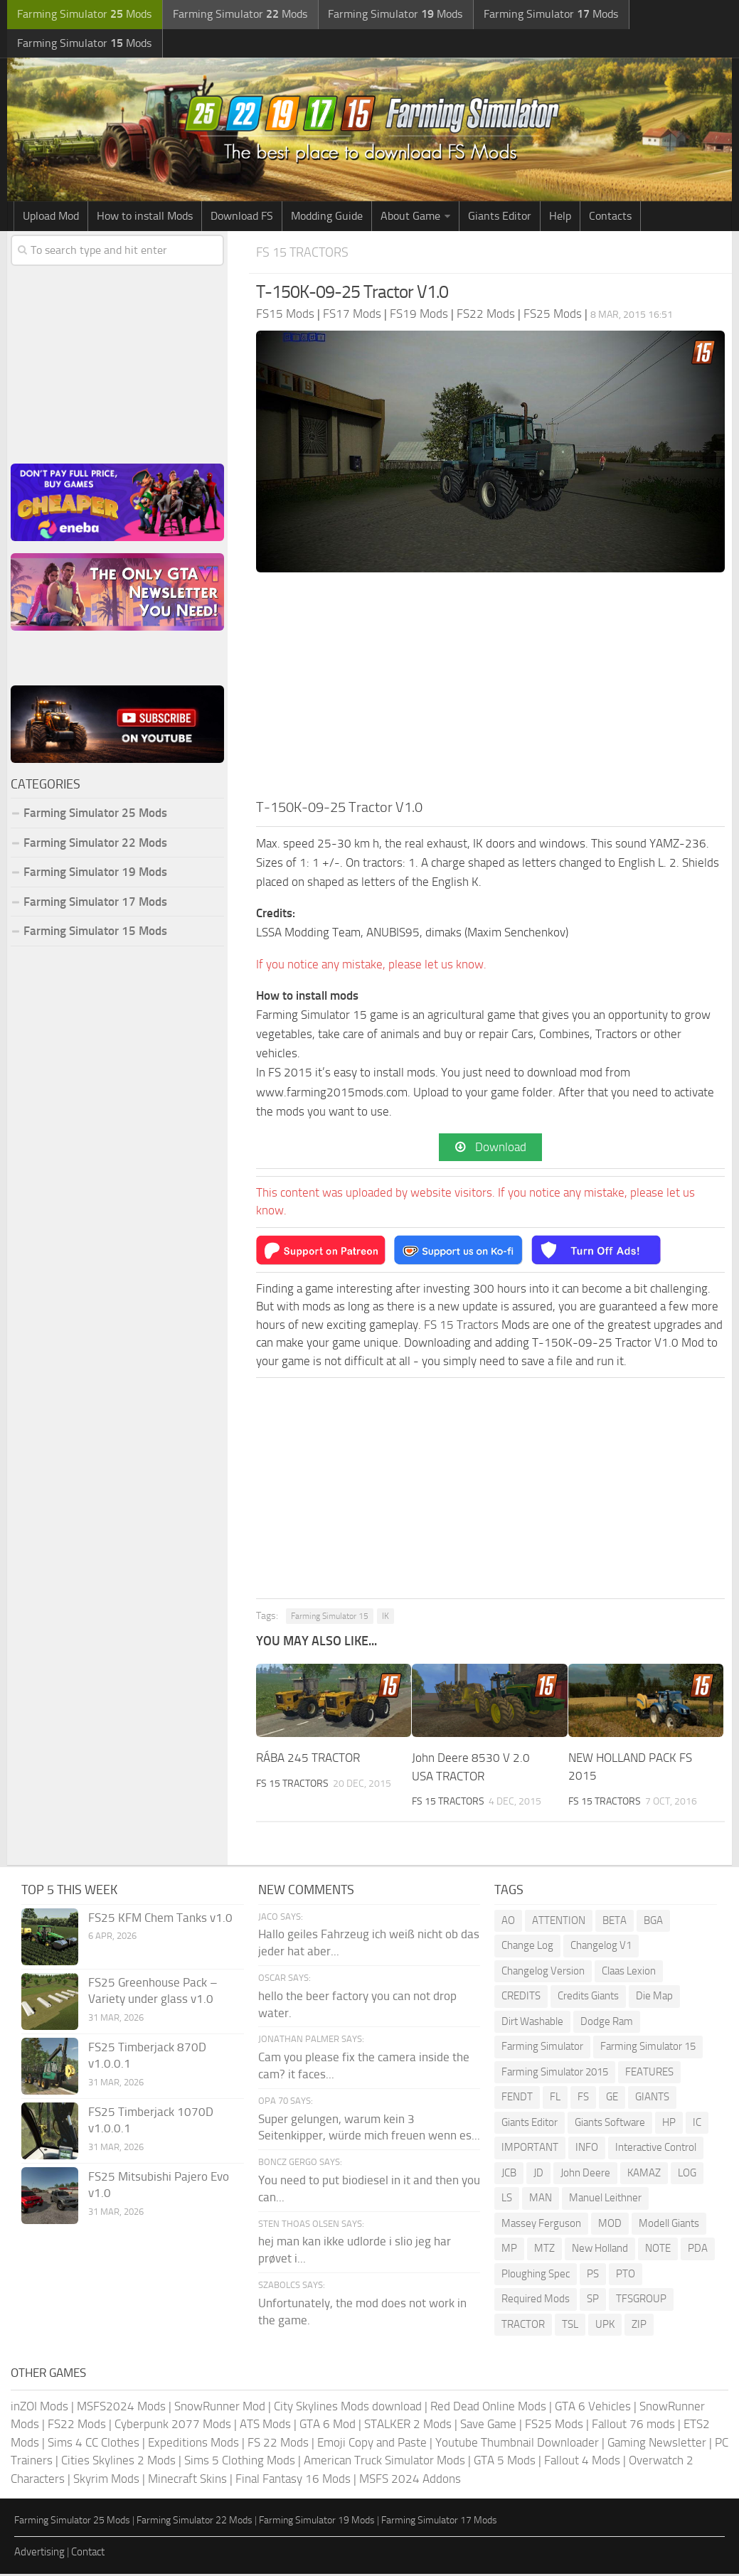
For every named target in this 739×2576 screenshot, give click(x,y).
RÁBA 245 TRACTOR (308, 1760)
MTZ (544, 2250)
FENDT (517, 2099)
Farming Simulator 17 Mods (95, 903)
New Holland (600, 2250)
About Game (410, 218)
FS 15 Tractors (305, 254)
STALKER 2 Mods (408, 2426)
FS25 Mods (554, 2426)
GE (612, 2099)
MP (509, 2250)
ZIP (639, 2326)
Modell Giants (669, 2225)
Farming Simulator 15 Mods (95, 933)
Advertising (39, 2554)
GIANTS (652, 2099)
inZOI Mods (39, 2408)
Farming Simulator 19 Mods (95, 874)
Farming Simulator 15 (329, 1619)
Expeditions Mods (193, 2444)
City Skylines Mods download (348, 2408)
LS (506, 2199)
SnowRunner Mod (219, 2408)
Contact (88, 2554)
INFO (586, 2149)
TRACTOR (523, 2326)
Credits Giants (588, 1998)
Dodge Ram (606, 2023)
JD (538, 2175)
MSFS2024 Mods (121, 2408)
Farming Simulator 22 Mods (95, 844)
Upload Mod (51, 218)
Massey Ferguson (541, 2225)
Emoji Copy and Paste (372, 2444)
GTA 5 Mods (505, 2462)
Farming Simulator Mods (83, 14)
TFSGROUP (641, 2300)
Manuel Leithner (605, 2199)
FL (555, 2099)
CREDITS (521, 1998)
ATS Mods (265, 2426)
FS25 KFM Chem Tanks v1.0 (160, 1920)
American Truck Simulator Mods (384, 2462)
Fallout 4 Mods (582, 2462)
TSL (570, 2326)
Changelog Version (543, 1973)
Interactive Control (655, 2149)
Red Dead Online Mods (488, 2408)
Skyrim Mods (106, 2481)
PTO (625, 2276)
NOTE (658, 2250)
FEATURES (649, 2074)
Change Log (527, 1947)
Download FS (242, 218)
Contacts (610, 218)
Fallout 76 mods (633, 2426)
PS (593, 2276)
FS (583, 2099)
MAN (540, 2199)
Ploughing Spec (535, 2276)
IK (385, 1619)
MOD (610, 2225)
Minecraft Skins (187, 2481)
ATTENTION (558, 1922)
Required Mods (535, 2300)
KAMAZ (644, 2175)
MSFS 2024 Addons (410, 2481)
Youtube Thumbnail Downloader (517, 2444)
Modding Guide (327, 218)
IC (697, 2124)
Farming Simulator (542, 2048)
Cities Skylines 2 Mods (118, 2462)
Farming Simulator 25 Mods (95, 815)
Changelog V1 (601, 1947)
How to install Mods (145, 218)
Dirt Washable (532, 2023)
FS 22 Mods (278, 2444)
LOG (687, 2175)
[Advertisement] (490, 691)
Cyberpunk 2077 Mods (173, 2426)
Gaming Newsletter (656, 2444)
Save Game (488, 2426)
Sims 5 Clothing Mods (239, 2462)
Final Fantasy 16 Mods (293, 2481)
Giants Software (610, 2124)
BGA (653, 1922)
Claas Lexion (629, 1973)
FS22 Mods (77, 2426)
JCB (508, 2175)
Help (560, 218)
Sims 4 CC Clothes (93, 2444)
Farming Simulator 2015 (554, 2074)
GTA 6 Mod (327, 2426)
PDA (698, 2250)
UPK (605, 2326)
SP (593, 2300)
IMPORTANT (529, 2149)
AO (508, 1922)
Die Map (654, 1998)
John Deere (585, 2175)
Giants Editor (499, 218)
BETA (614, 1922)
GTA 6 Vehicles (593, 2408)
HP (669, 2124)
